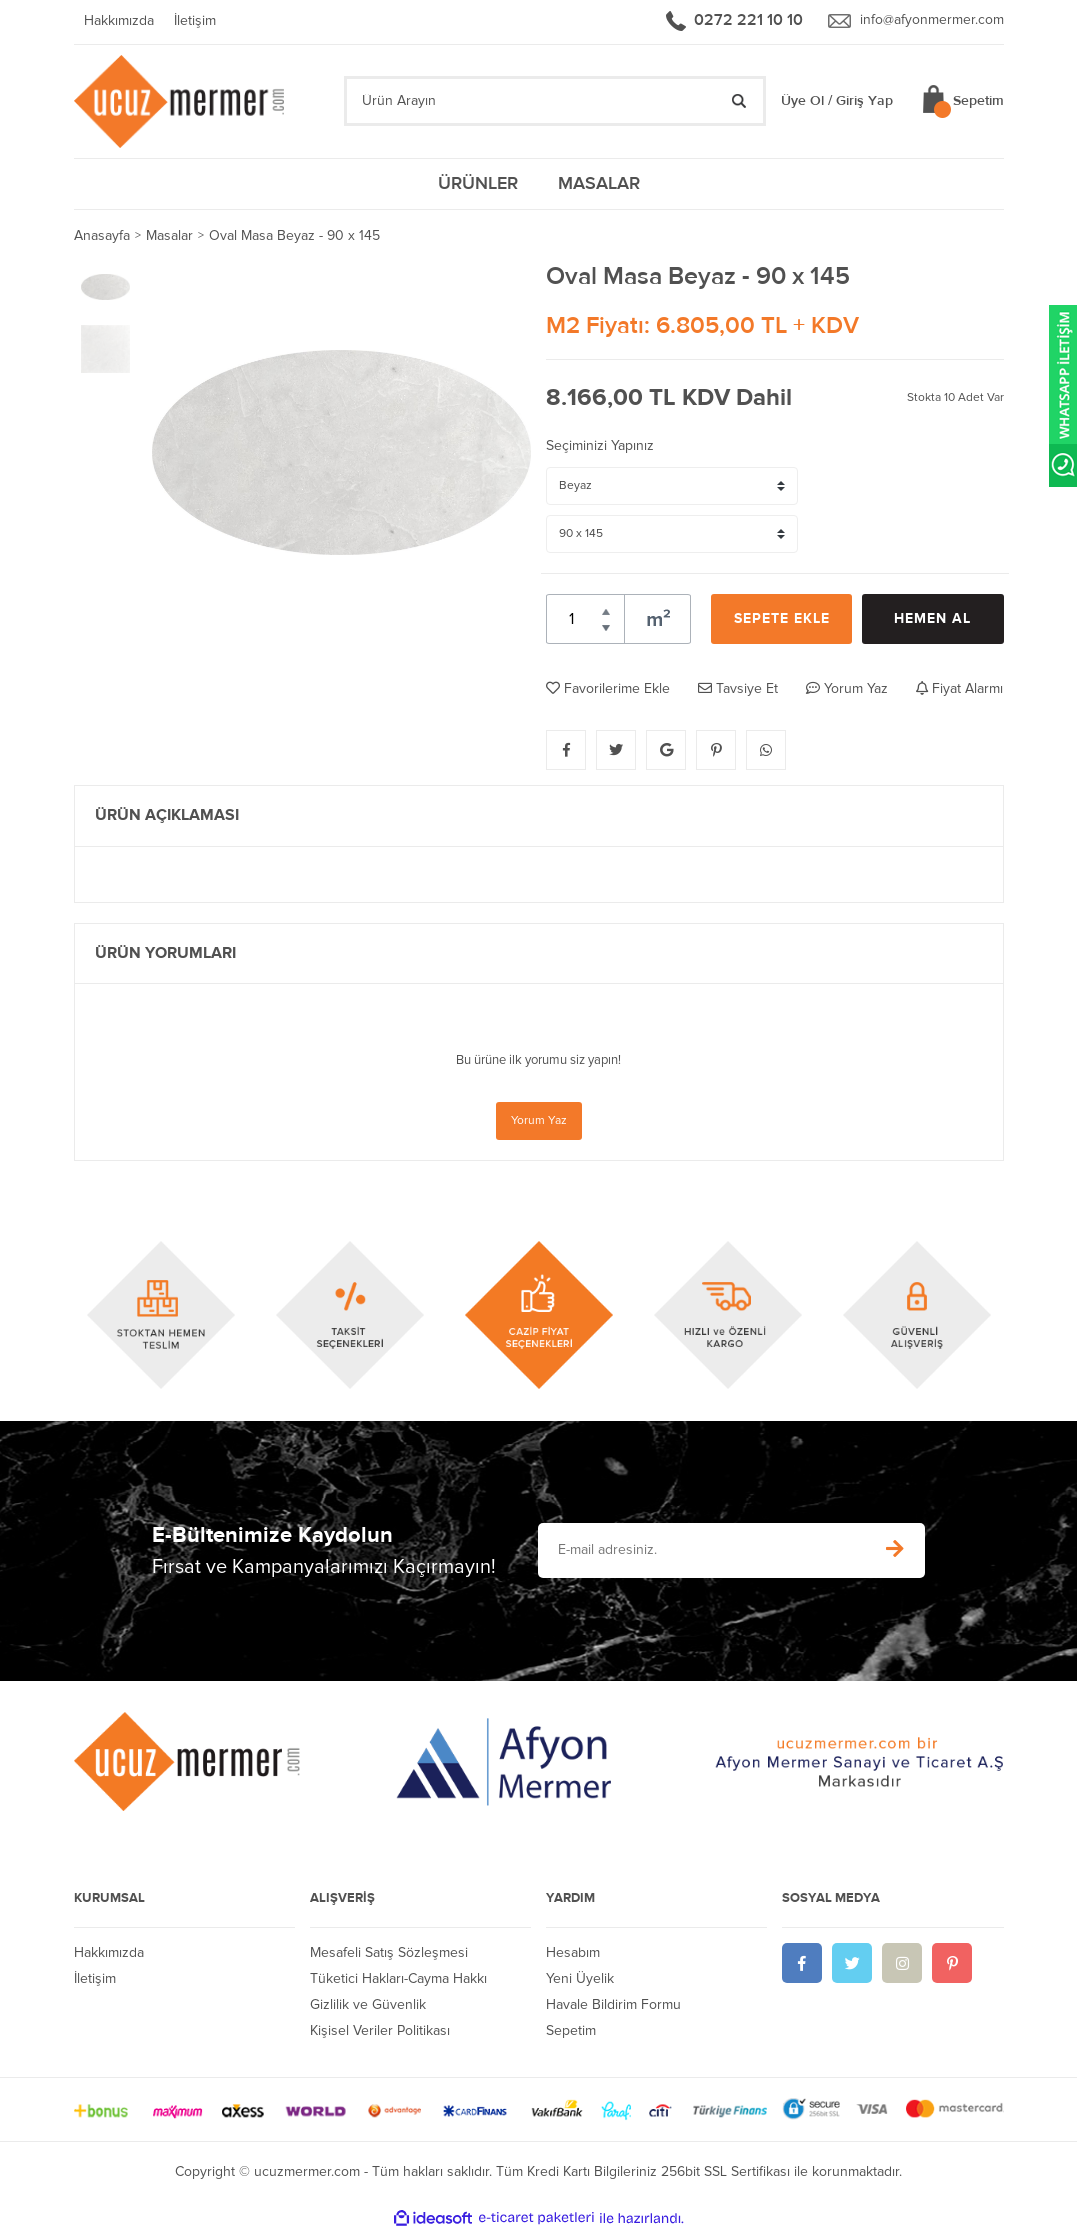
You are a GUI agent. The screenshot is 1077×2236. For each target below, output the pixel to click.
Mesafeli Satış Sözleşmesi (389, 1955)
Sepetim (571, 2033)
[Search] (555, 103)
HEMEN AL (932, 621)
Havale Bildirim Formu (613, 2007)
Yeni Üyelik (580, 1981)
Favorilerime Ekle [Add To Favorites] (608, 690)
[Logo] (181, 102)
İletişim (195, 22)
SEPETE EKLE (782, 621)
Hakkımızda (119, 22)
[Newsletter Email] (701, 1552)
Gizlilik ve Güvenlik (368, 2007)
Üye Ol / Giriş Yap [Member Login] (837, 103)
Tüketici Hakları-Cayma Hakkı (398, 1981)
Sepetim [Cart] (978, 103)
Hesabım (573, 1955)
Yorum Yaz (539, 1123)
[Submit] (895, 1552)
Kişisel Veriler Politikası (380, 2033)
